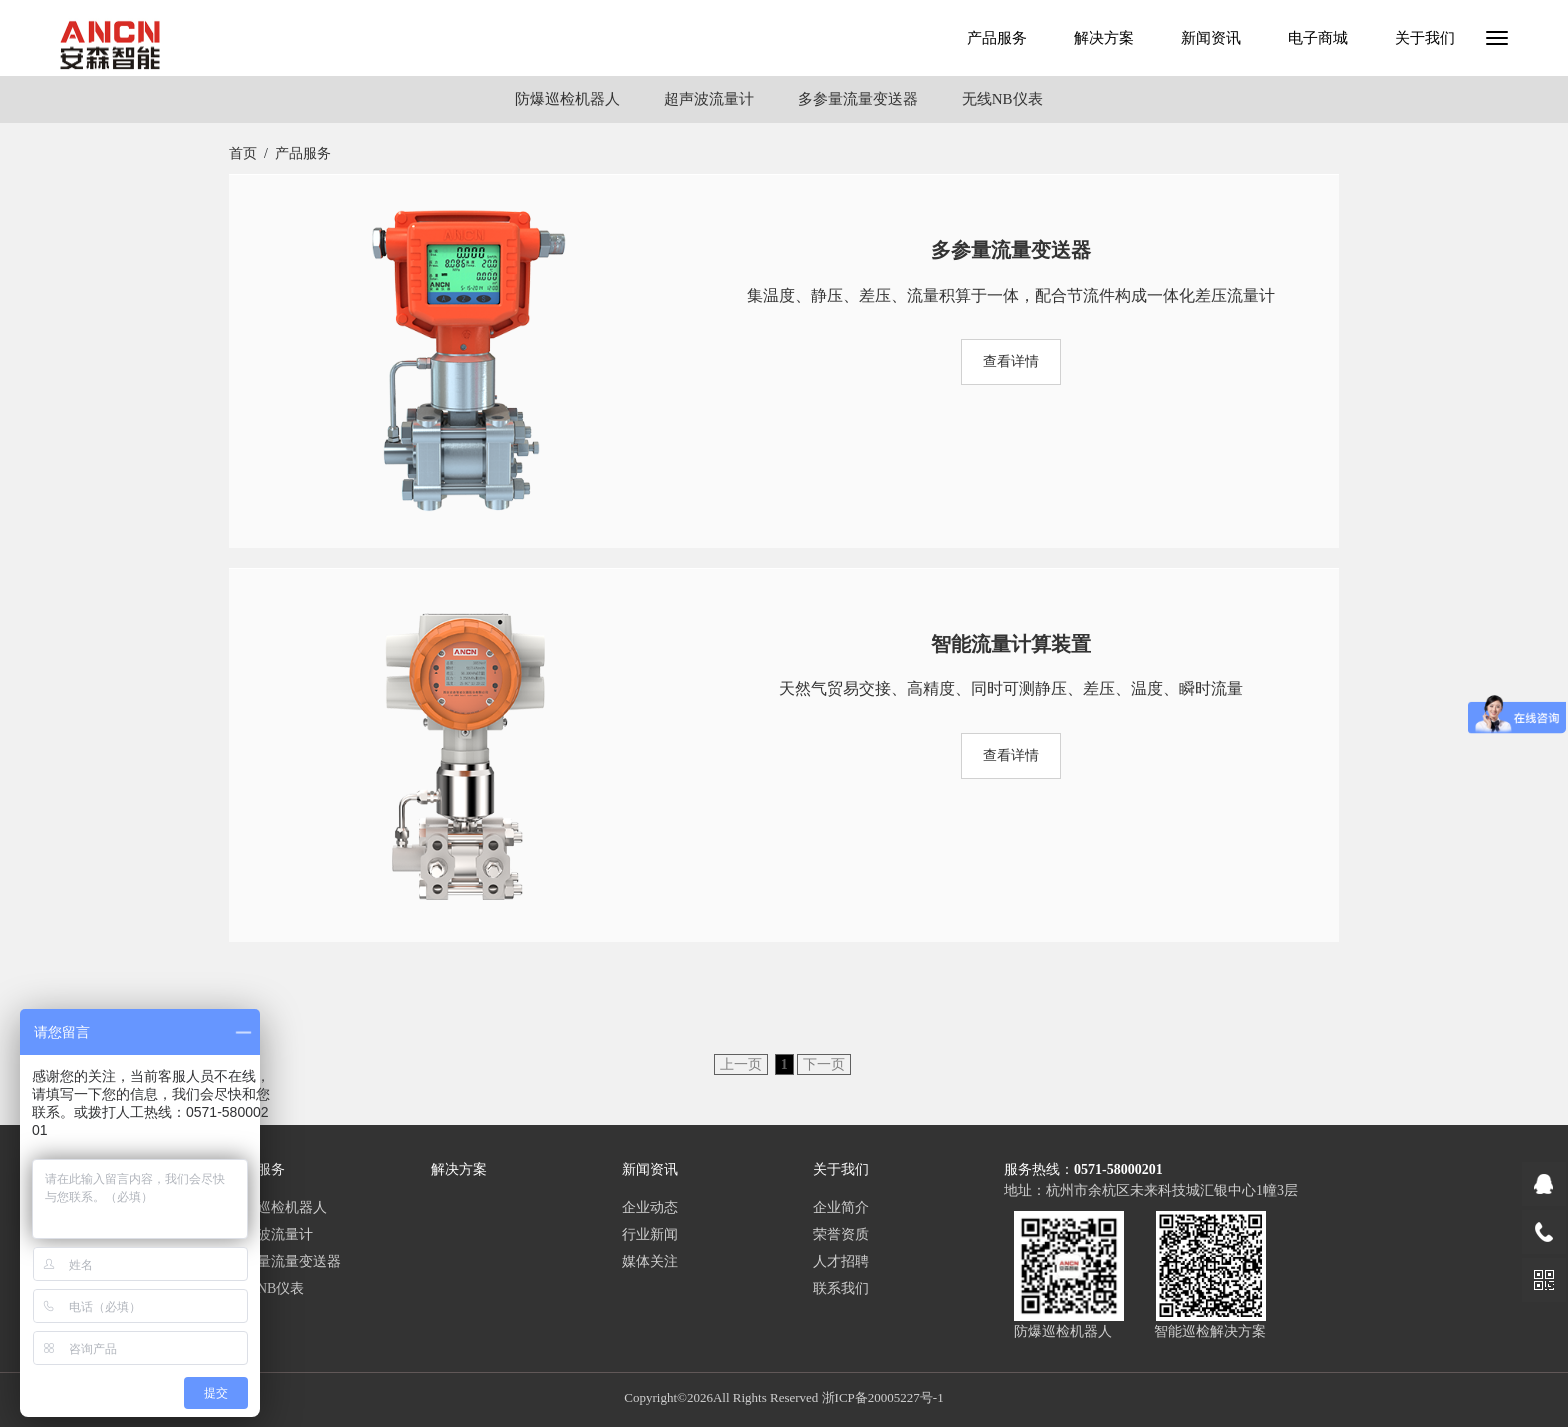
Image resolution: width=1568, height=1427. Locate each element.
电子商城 (1318, 38)
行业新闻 (650, 1234)
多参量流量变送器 (858, 99)
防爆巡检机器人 (567, 99)
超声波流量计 (709, 99)
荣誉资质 (841, 1234)
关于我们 (1425, 38)
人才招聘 (841, 1261)
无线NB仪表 (1002, 99)
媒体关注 (650, 1261)
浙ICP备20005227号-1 (883, 1397)
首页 (243, 153)
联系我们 (841, 1288)
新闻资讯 (1211, 38)
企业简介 (841, 1207)
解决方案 (1104, 38)
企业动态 (650, 1207)
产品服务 (997, 38)
